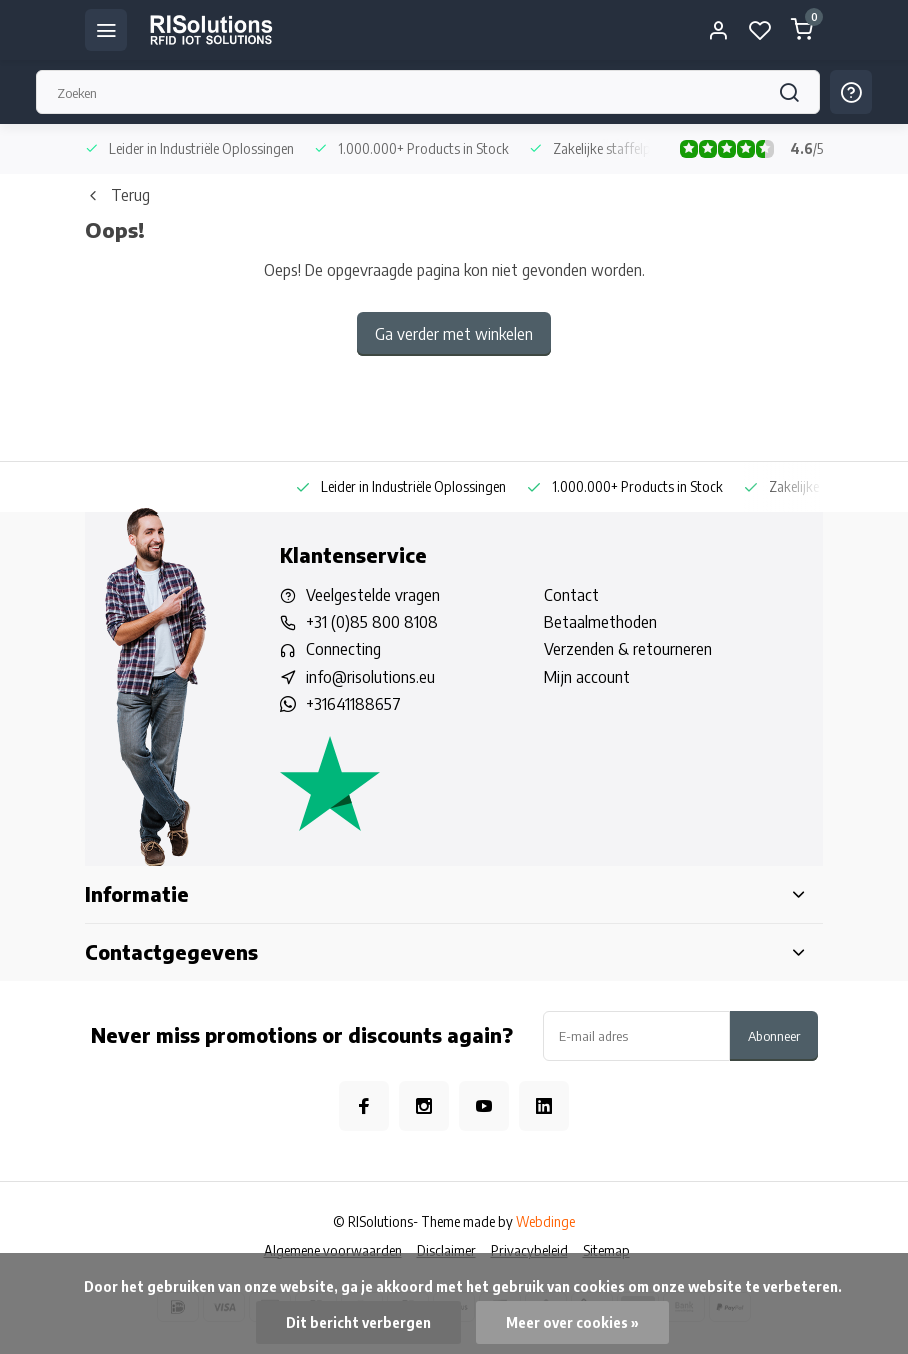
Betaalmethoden (600, 622)
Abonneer (774, 1035)
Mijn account (587, 677)
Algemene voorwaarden (333, 1250)
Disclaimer (446, 1250)
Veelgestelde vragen (373, 595)
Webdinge (545, 1221)
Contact (571, 595)
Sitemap (606, 1250)
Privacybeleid (529, 1250)
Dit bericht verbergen (358, 1322)
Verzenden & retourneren (628, 649)
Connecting (343, 649)
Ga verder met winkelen (454, 334)
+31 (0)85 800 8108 (372, 622)
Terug (117, 195)
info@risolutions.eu (370, 677)
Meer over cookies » (572, 1322)
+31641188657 (353, 704)
